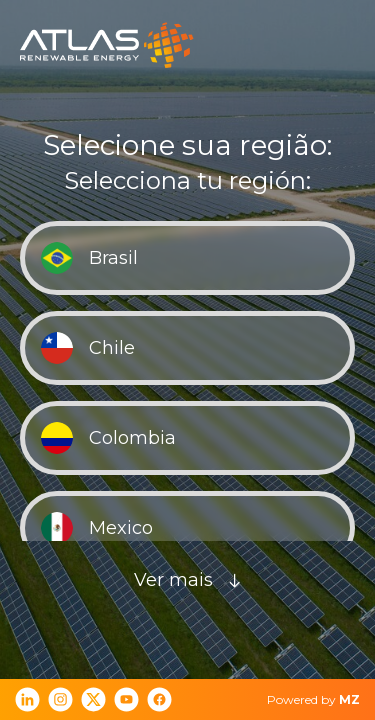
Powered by (313, 699)
